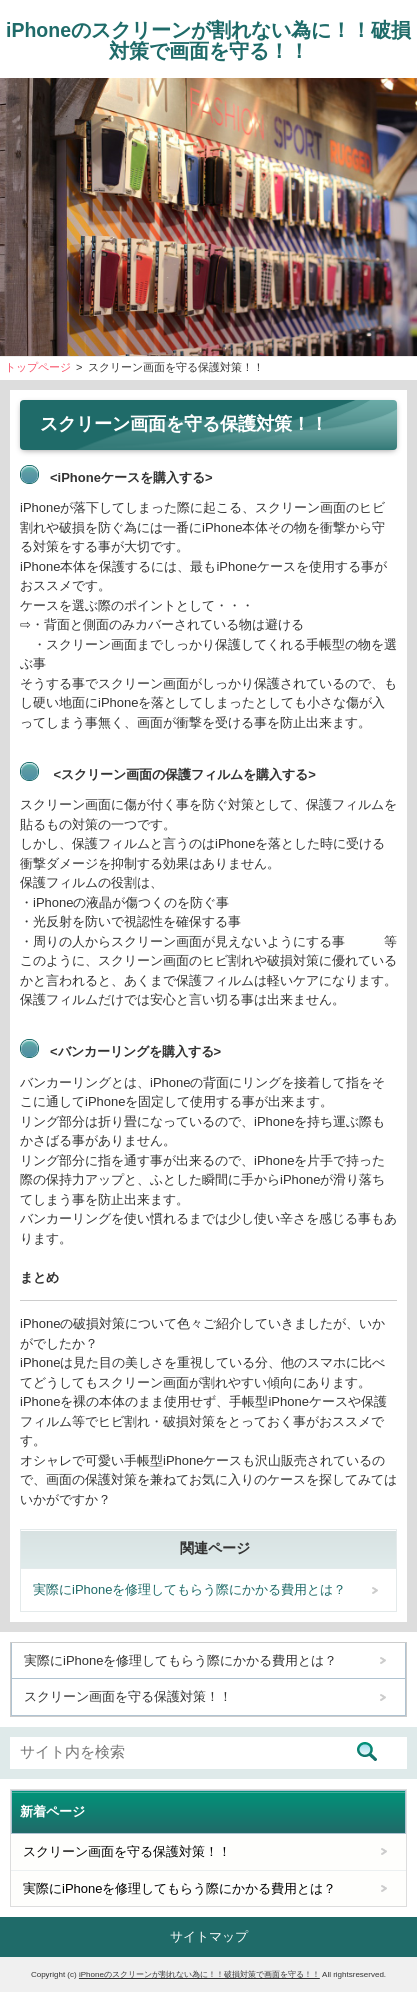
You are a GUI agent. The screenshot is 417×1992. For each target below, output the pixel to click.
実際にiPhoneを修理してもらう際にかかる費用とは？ (189, 1589)
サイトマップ (209, 1936)
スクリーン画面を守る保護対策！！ (128, 1696)
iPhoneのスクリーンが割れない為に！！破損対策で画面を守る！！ (208, 40)
